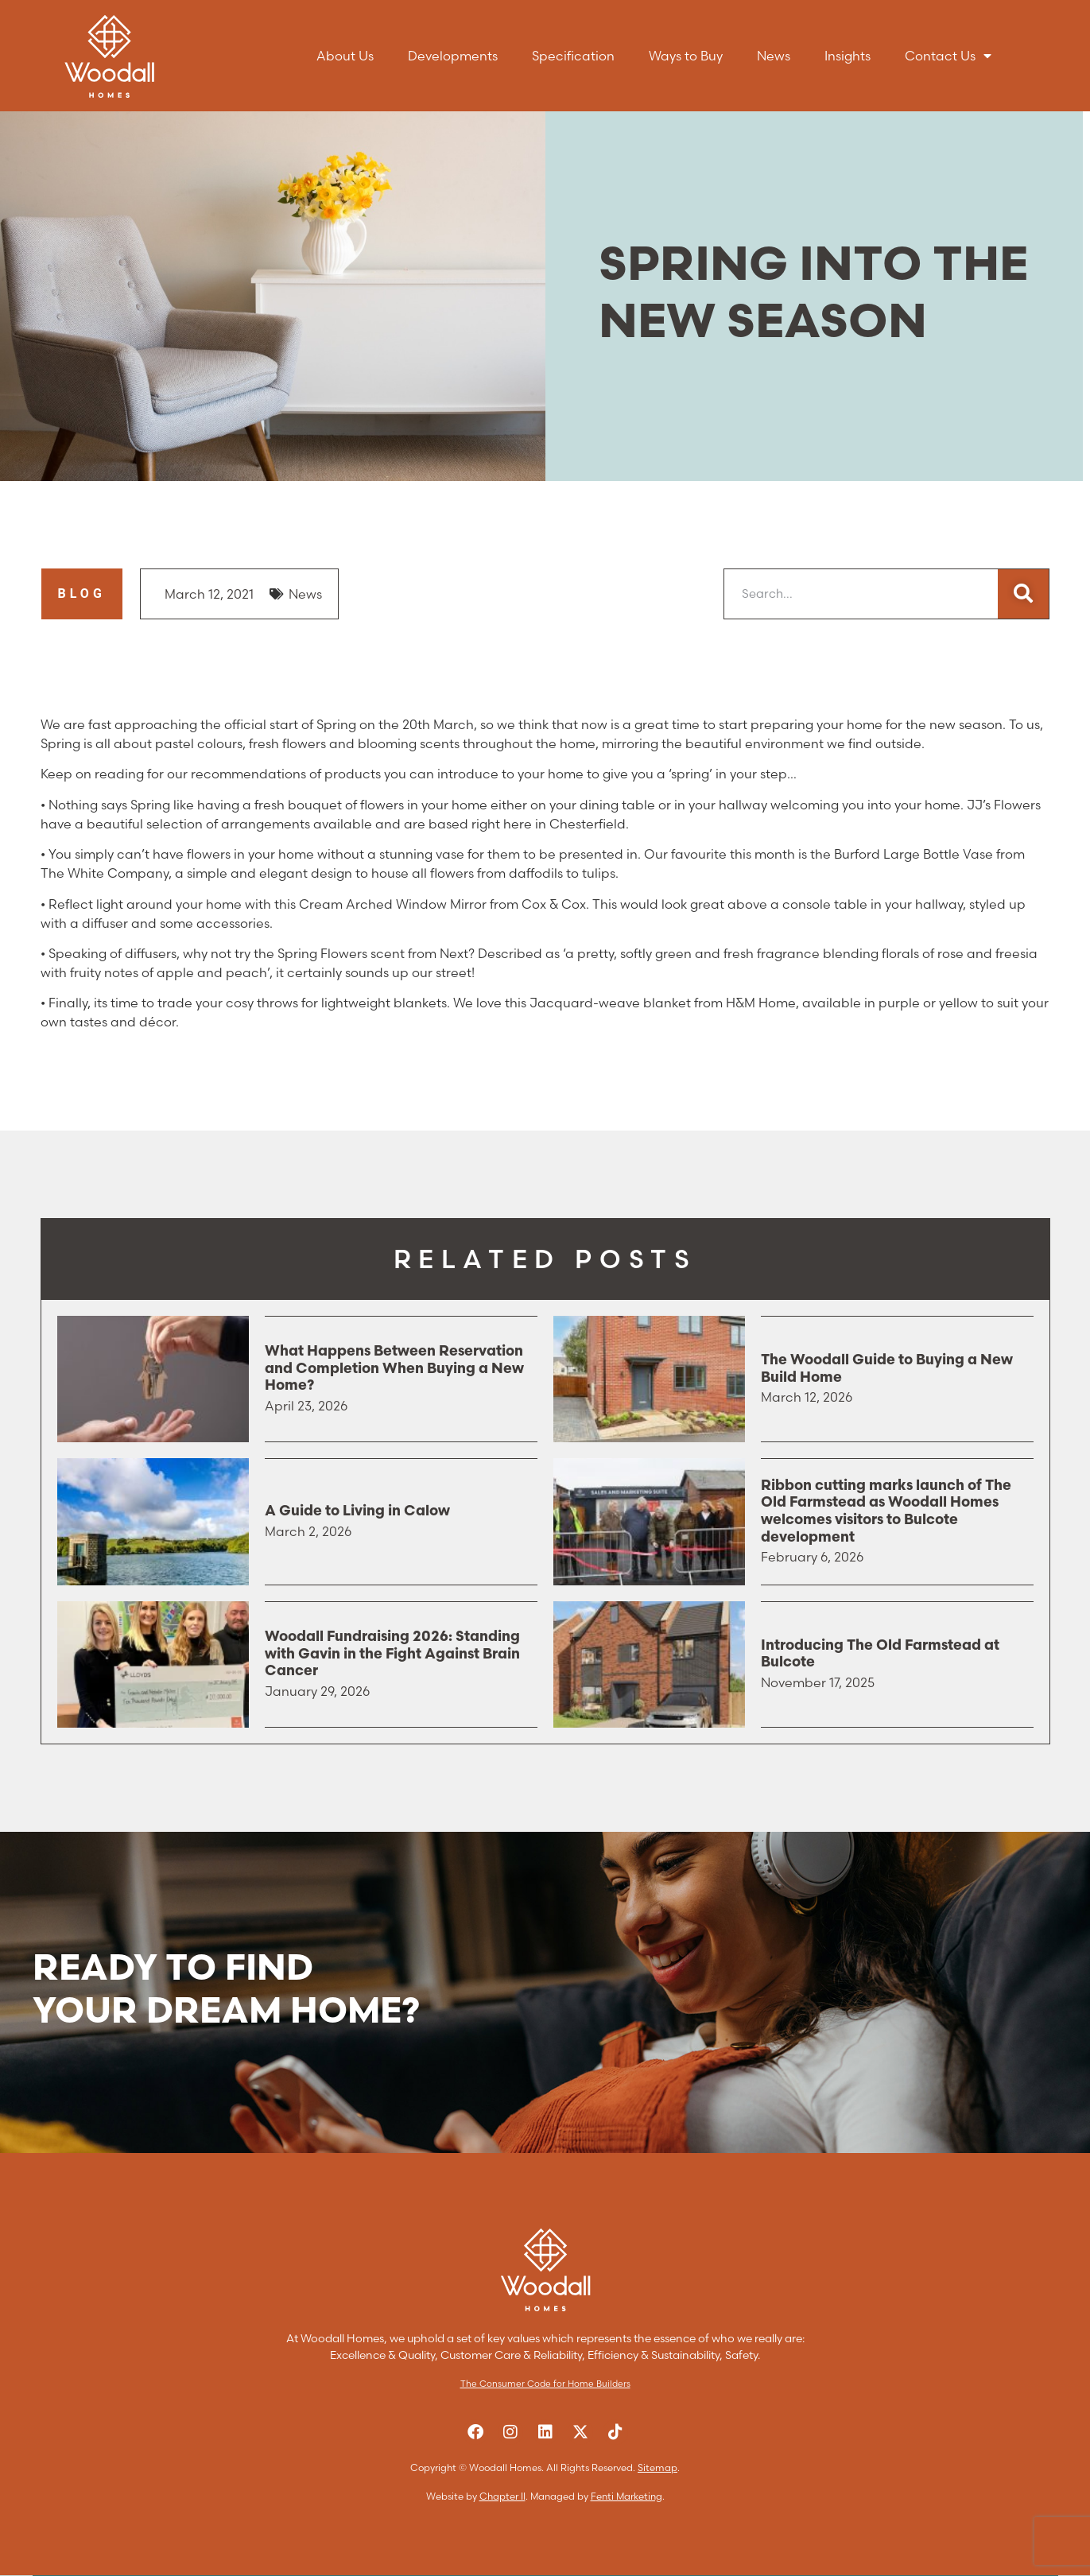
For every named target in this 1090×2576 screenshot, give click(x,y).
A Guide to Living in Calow (357, 1511)
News (773, 56)
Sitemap (657, 2467)
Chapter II (502, 2496)
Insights (847, 56)
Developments (453, 56)
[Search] (1023, 594)
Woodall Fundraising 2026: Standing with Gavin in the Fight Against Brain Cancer (392, 1654)
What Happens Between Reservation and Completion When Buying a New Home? (394, 1369)
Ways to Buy (686, 56)
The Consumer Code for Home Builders (545, 2383)
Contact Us (948, 55)
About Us (345, 56)
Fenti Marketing (626, 2496)
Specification (573, 56)
